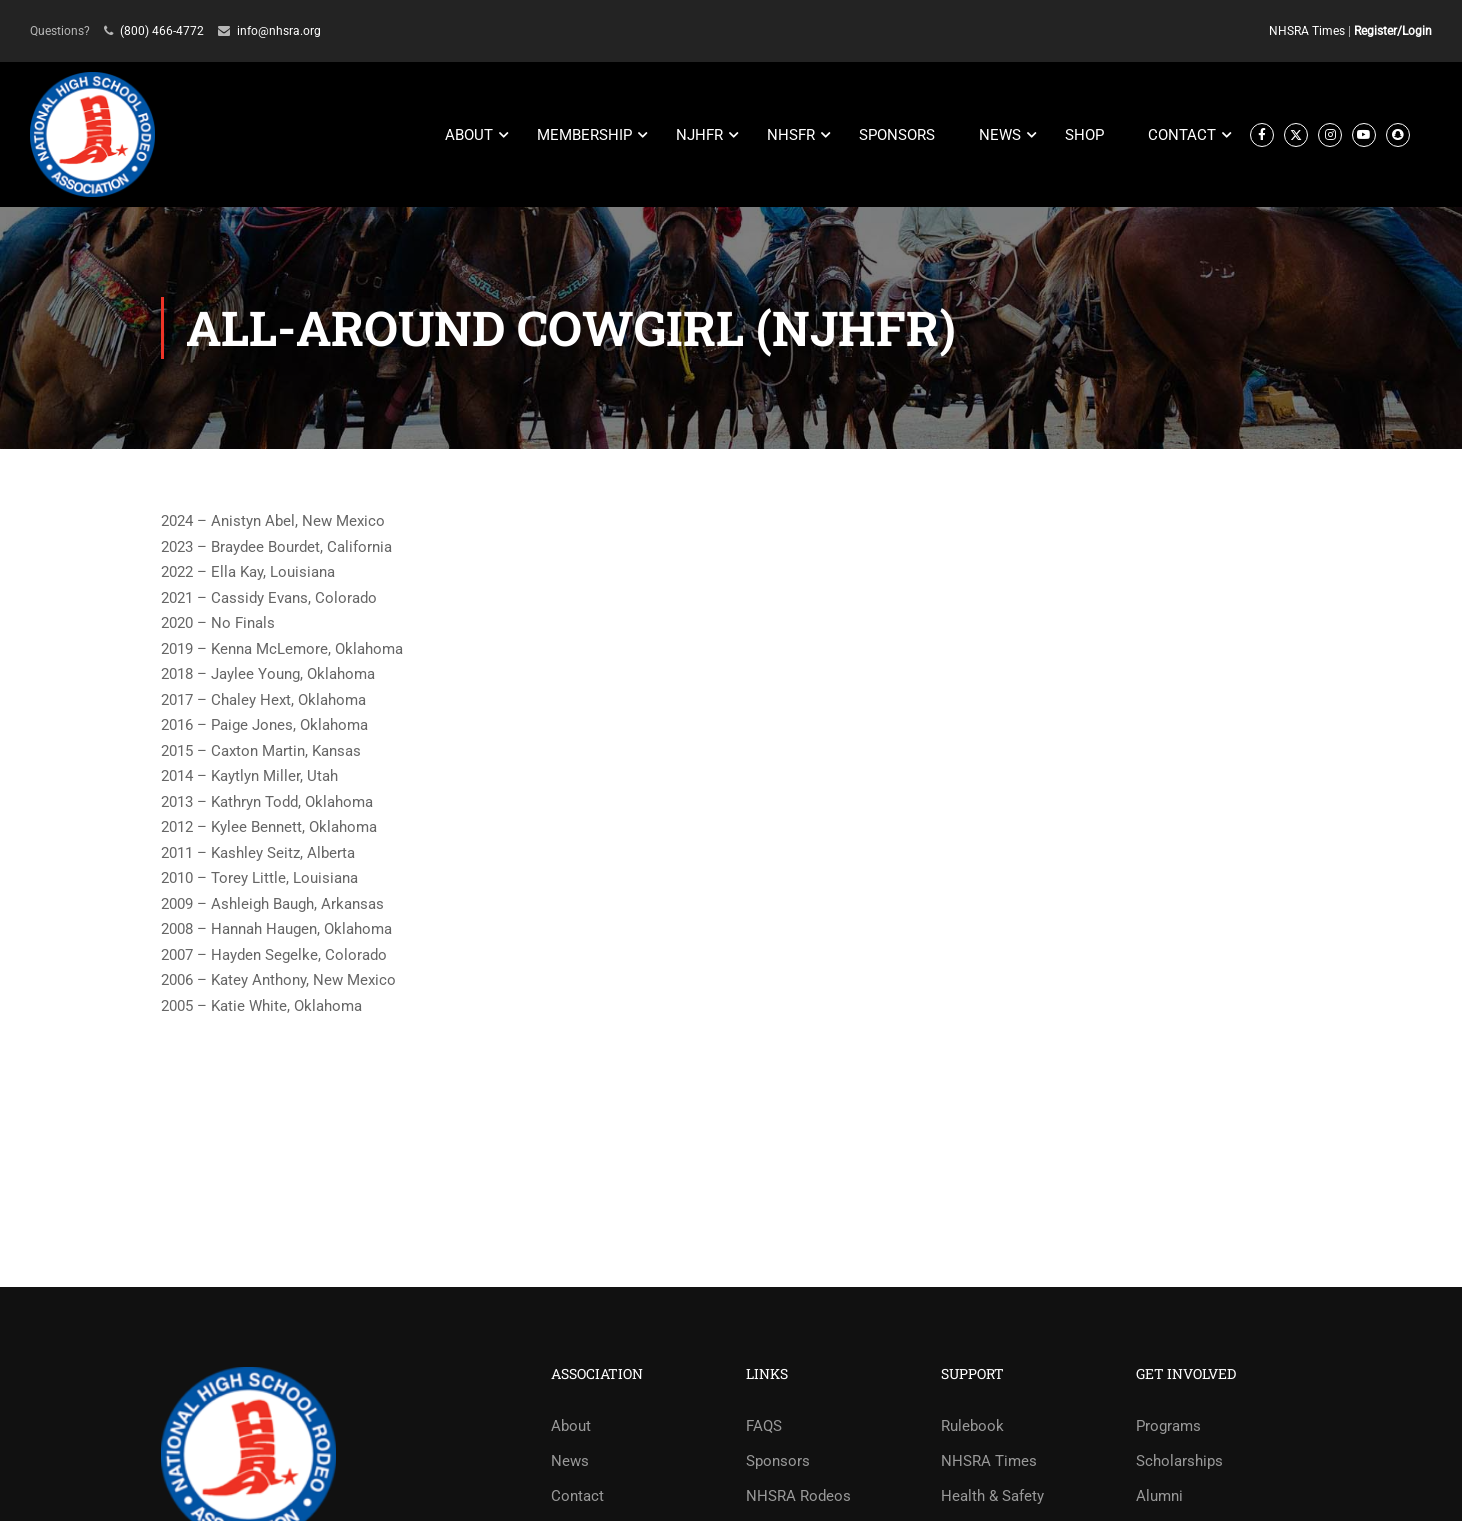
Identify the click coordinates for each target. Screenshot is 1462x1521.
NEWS (1000, 135)
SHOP (1084, 135)
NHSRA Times (1307, 31)
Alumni (1159, 1496)
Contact (577, 1496)
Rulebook (972, 1426)
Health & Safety (992, 1496)
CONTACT (1182, 135)
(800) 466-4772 (162, 31)
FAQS (764, 1426)
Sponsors (778, 1461)
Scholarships (1179, 1461)
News (570, 1461)
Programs (1168, 1426)
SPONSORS (897, 135)
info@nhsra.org (279, 31)
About (571, 1426)
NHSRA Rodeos (798, 1496)
